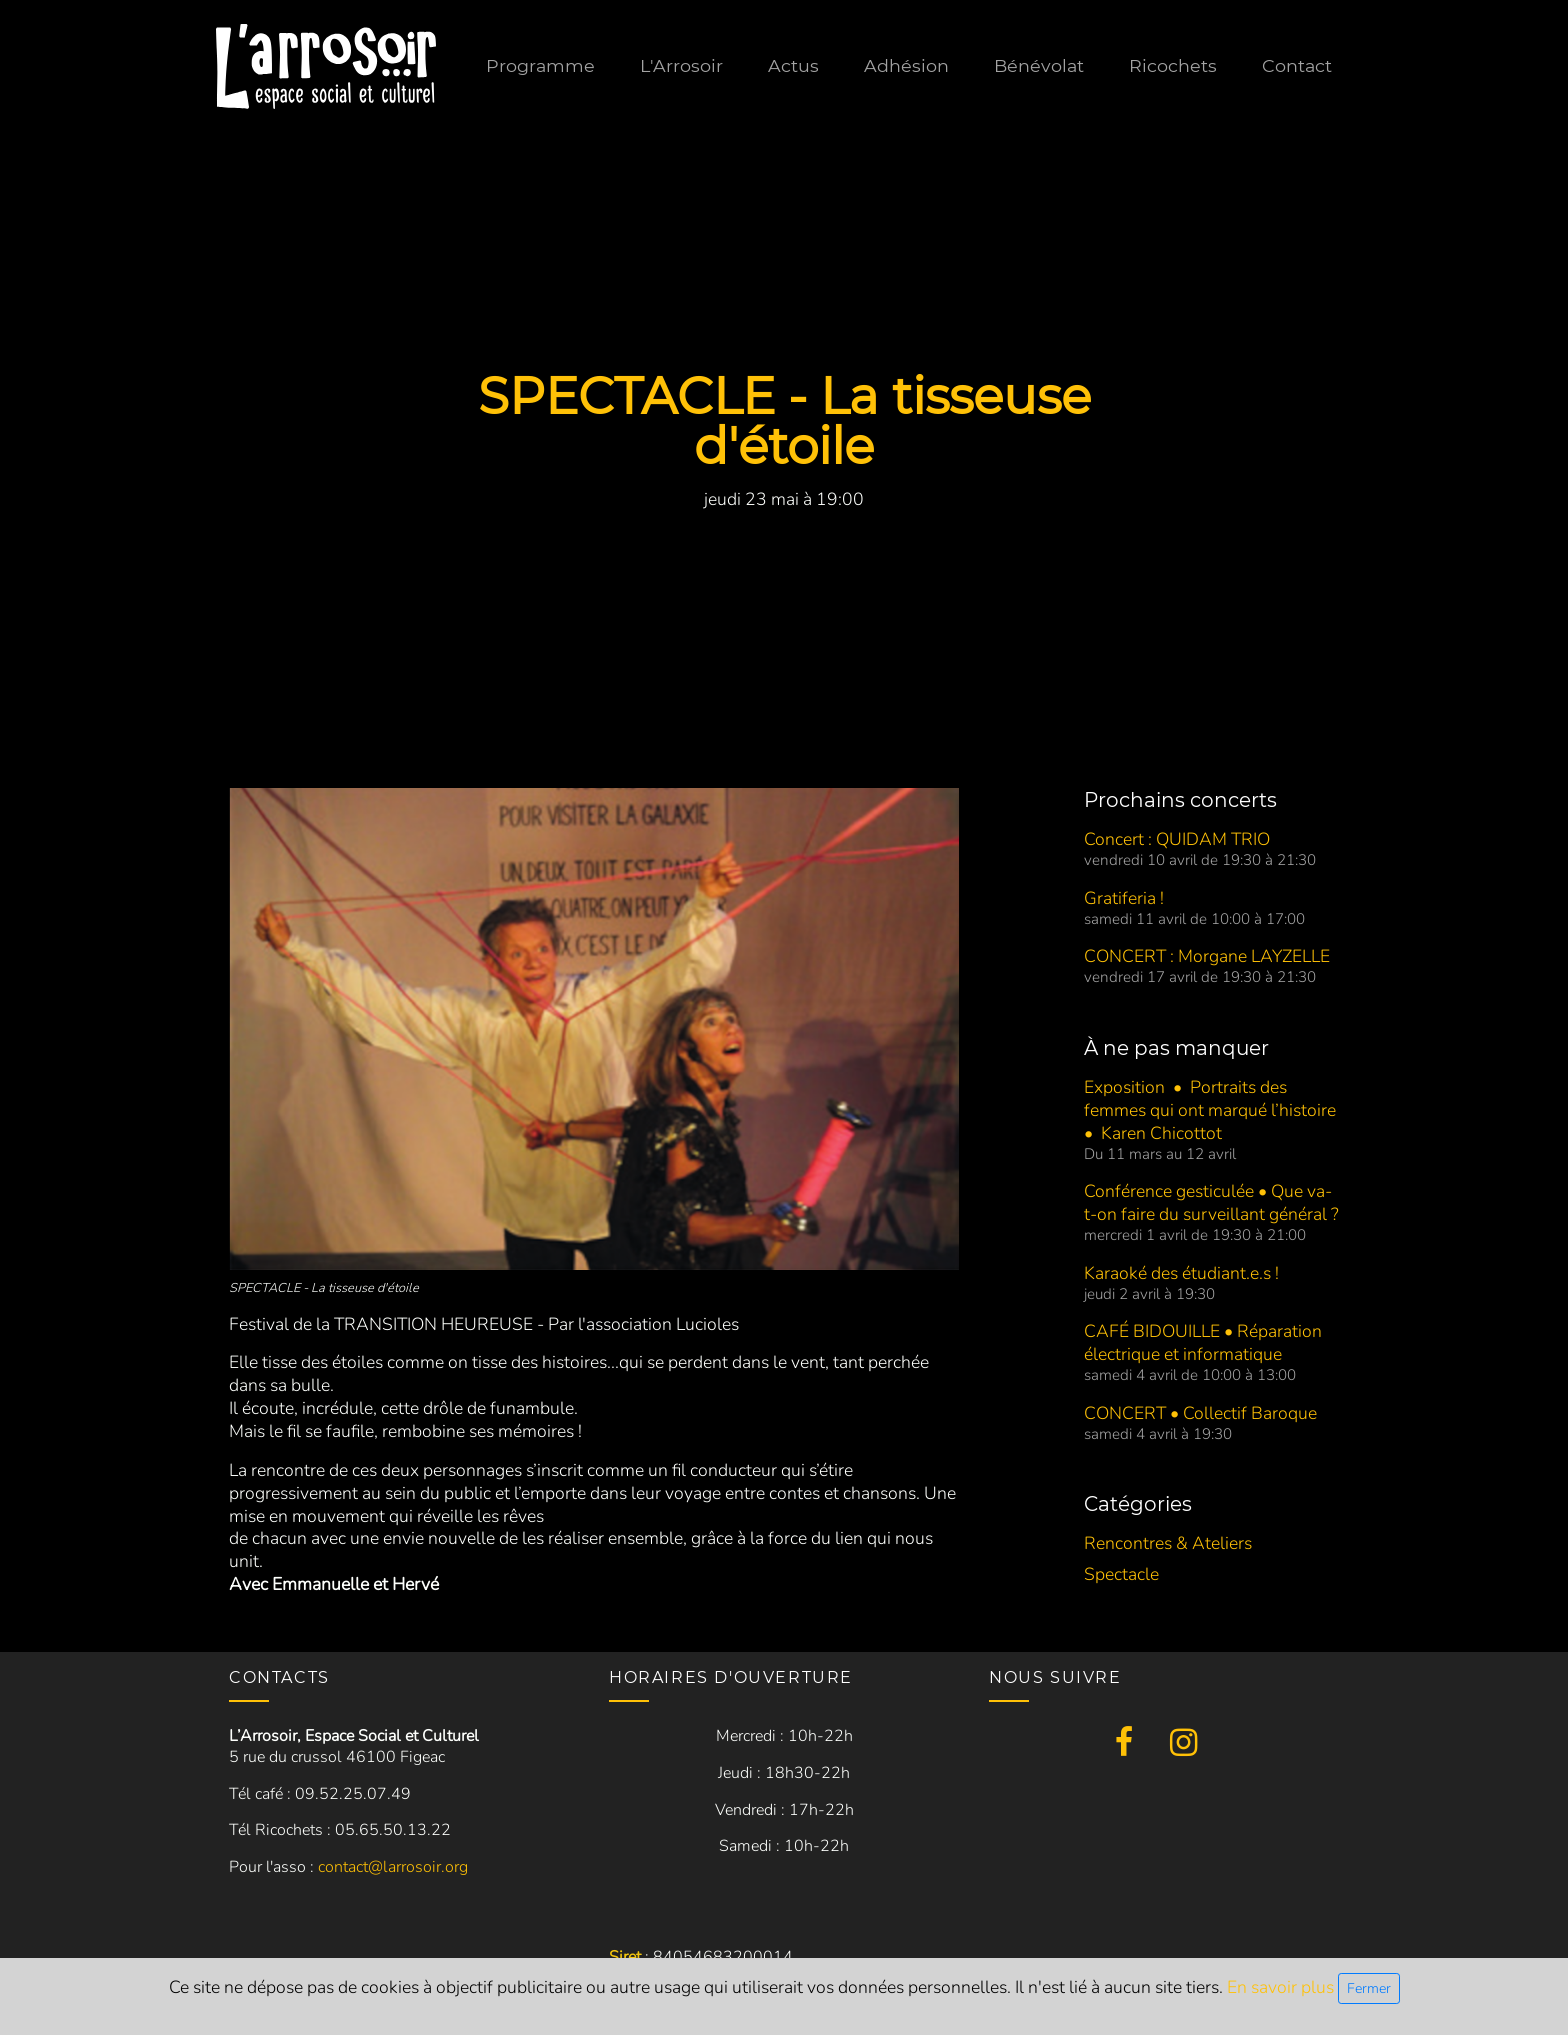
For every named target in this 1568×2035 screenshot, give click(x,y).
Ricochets (1173, 65)
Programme (540, 65)
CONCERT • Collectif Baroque (1200, 1413)
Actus (793, 65)
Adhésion (906, 65)
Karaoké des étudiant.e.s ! (1181, 1273)
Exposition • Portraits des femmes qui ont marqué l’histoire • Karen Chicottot (1210, 1110)
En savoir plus (1282, 1987)
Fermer (1369, 1988)
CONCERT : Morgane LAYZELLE (1207, 956)
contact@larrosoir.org (393, 1867)
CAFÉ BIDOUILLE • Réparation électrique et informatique (1203, 1342)
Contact (1297, 65)
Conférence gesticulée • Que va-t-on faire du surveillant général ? (1211, 1202)
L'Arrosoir (681, 65)
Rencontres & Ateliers (1168, 1543)
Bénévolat (1039, 65)
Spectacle (1121, 1574)
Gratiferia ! (1124, 898)
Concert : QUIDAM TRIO (1177, 839)
